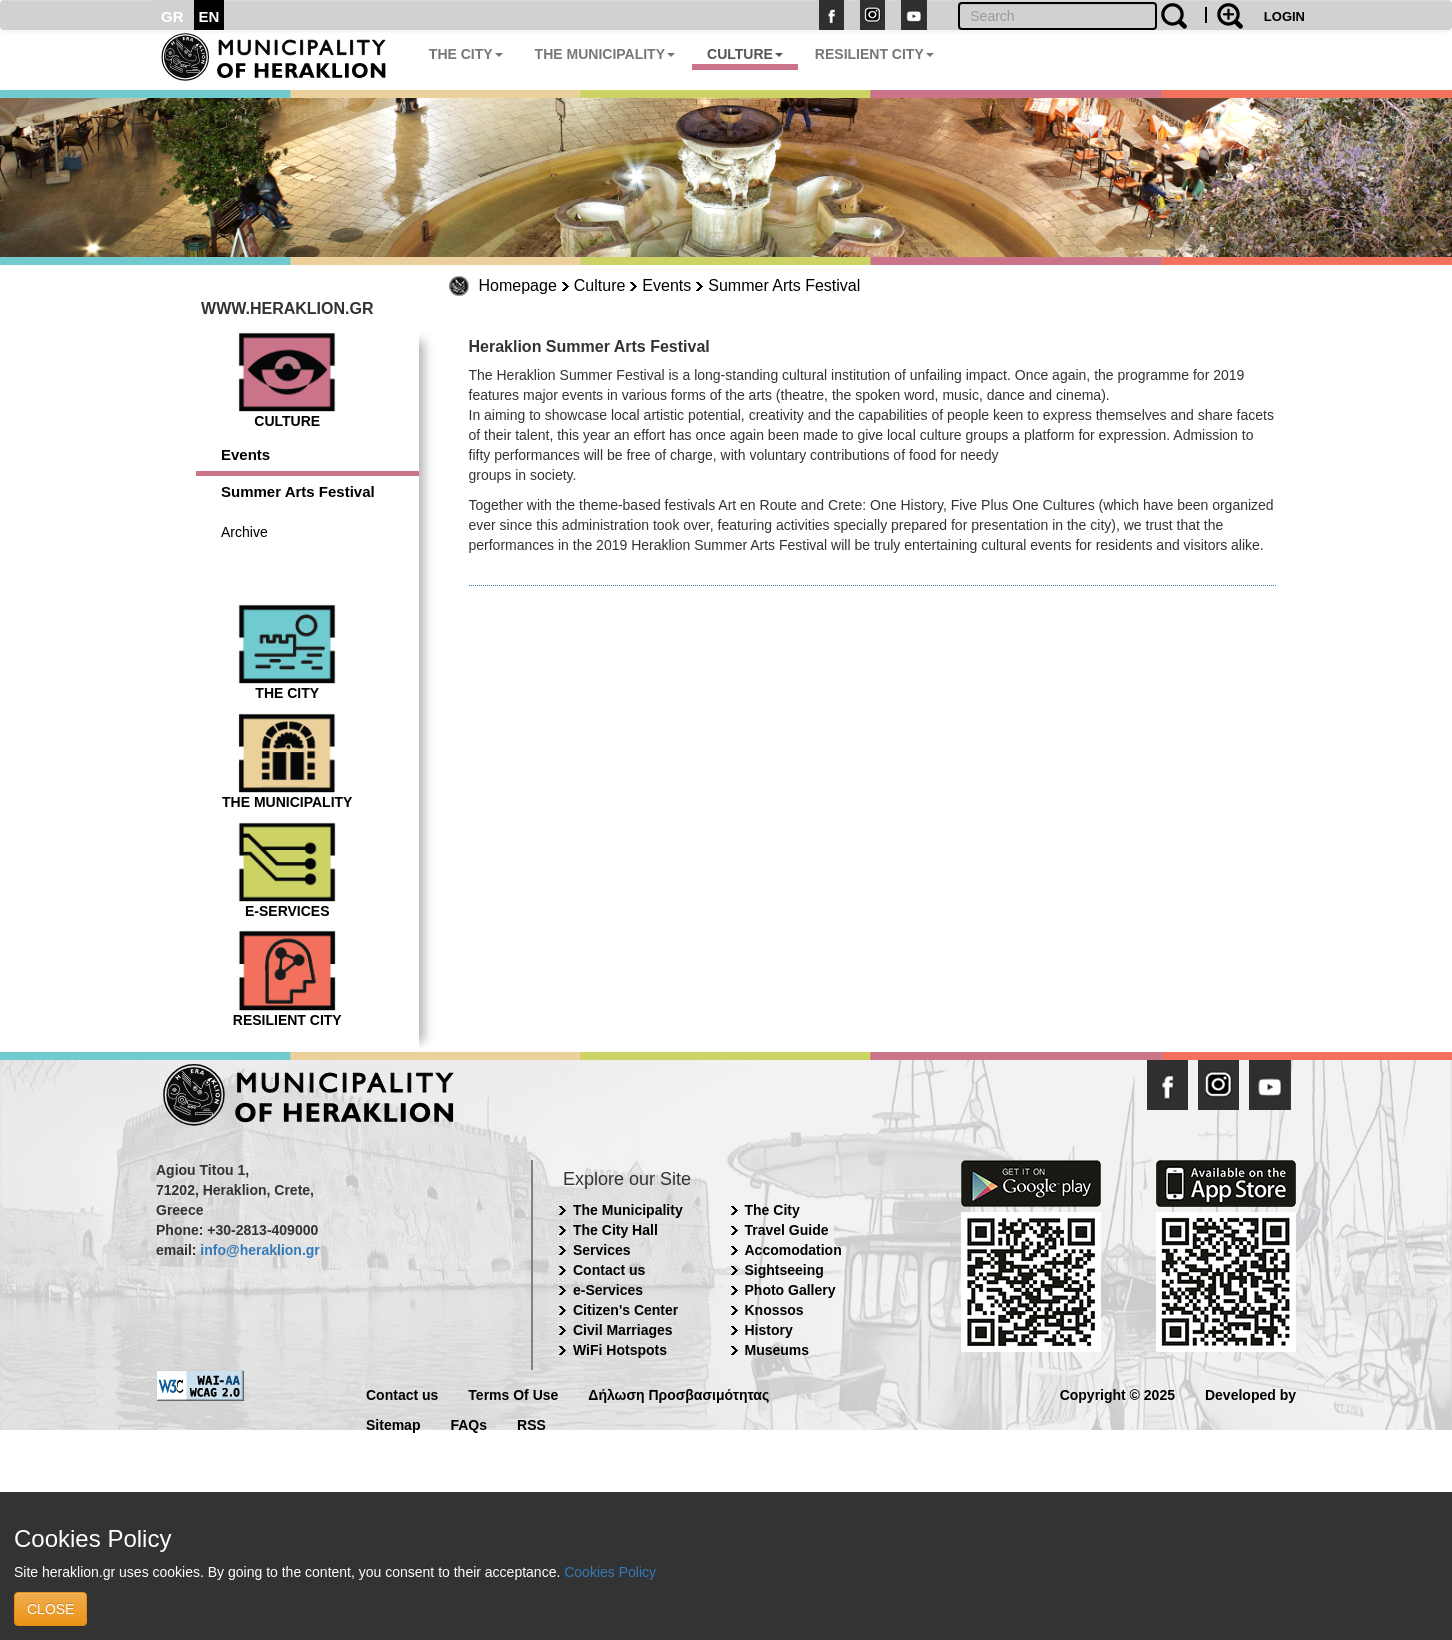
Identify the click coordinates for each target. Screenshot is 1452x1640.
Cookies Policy (610, 1572)
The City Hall (615, 1230)
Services (602, 1250)
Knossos (774, 1310)
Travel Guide (787, 1230)
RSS (531, 1423)
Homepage (518, 285)
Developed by (1250, 1393)
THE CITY (466, 54)
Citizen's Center (625, 1310)
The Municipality (628, 1210)
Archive (244, 532)
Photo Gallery (790, 1290)
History (769, 1330)
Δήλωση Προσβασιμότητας (678, 1393)
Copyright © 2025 (1117, 1393)
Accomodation (793, 1250)
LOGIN (1284, 16)
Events (666, 285)
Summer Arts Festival (784, 285)
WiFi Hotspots (620, 1350)
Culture (600, 285)
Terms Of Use (513, 1393)
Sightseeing (784, 1270)
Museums (777, 1350)
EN (209, 16)
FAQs (468, 1423)
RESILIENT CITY (874, 54)
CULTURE (745, 54)
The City (772, 1210)
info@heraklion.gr (259, 1250)
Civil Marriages (623, 1330)
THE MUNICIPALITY (605, 54)
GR (172, 16)
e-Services (608, 1290)
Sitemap (393, 1423)
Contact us (609, 1270)
